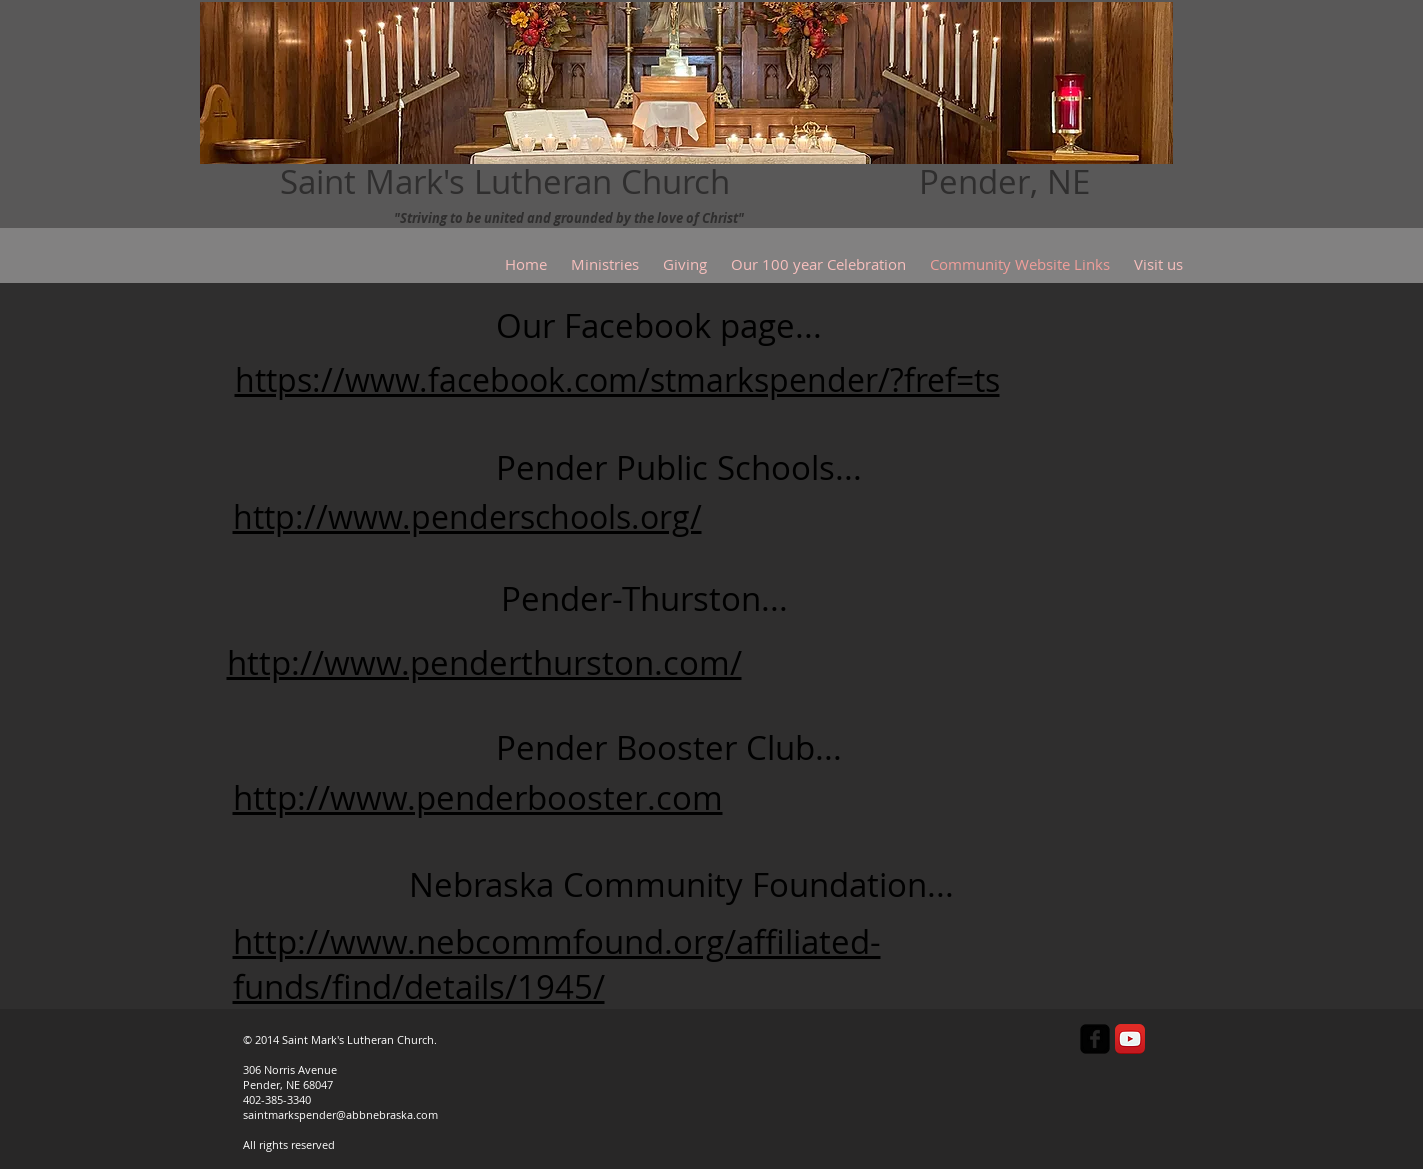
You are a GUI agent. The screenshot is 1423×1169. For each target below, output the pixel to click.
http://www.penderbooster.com (478, 797)
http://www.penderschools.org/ (467, 516)
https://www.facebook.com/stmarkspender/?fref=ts (617, 379)
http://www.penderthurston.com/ (484, 662)
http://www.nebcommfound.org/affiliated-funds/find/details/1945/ (557, 964)
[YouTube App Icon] (1130, 1039)
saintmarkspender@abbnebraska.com (340, 1114)
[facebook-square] (1095, 1039)
